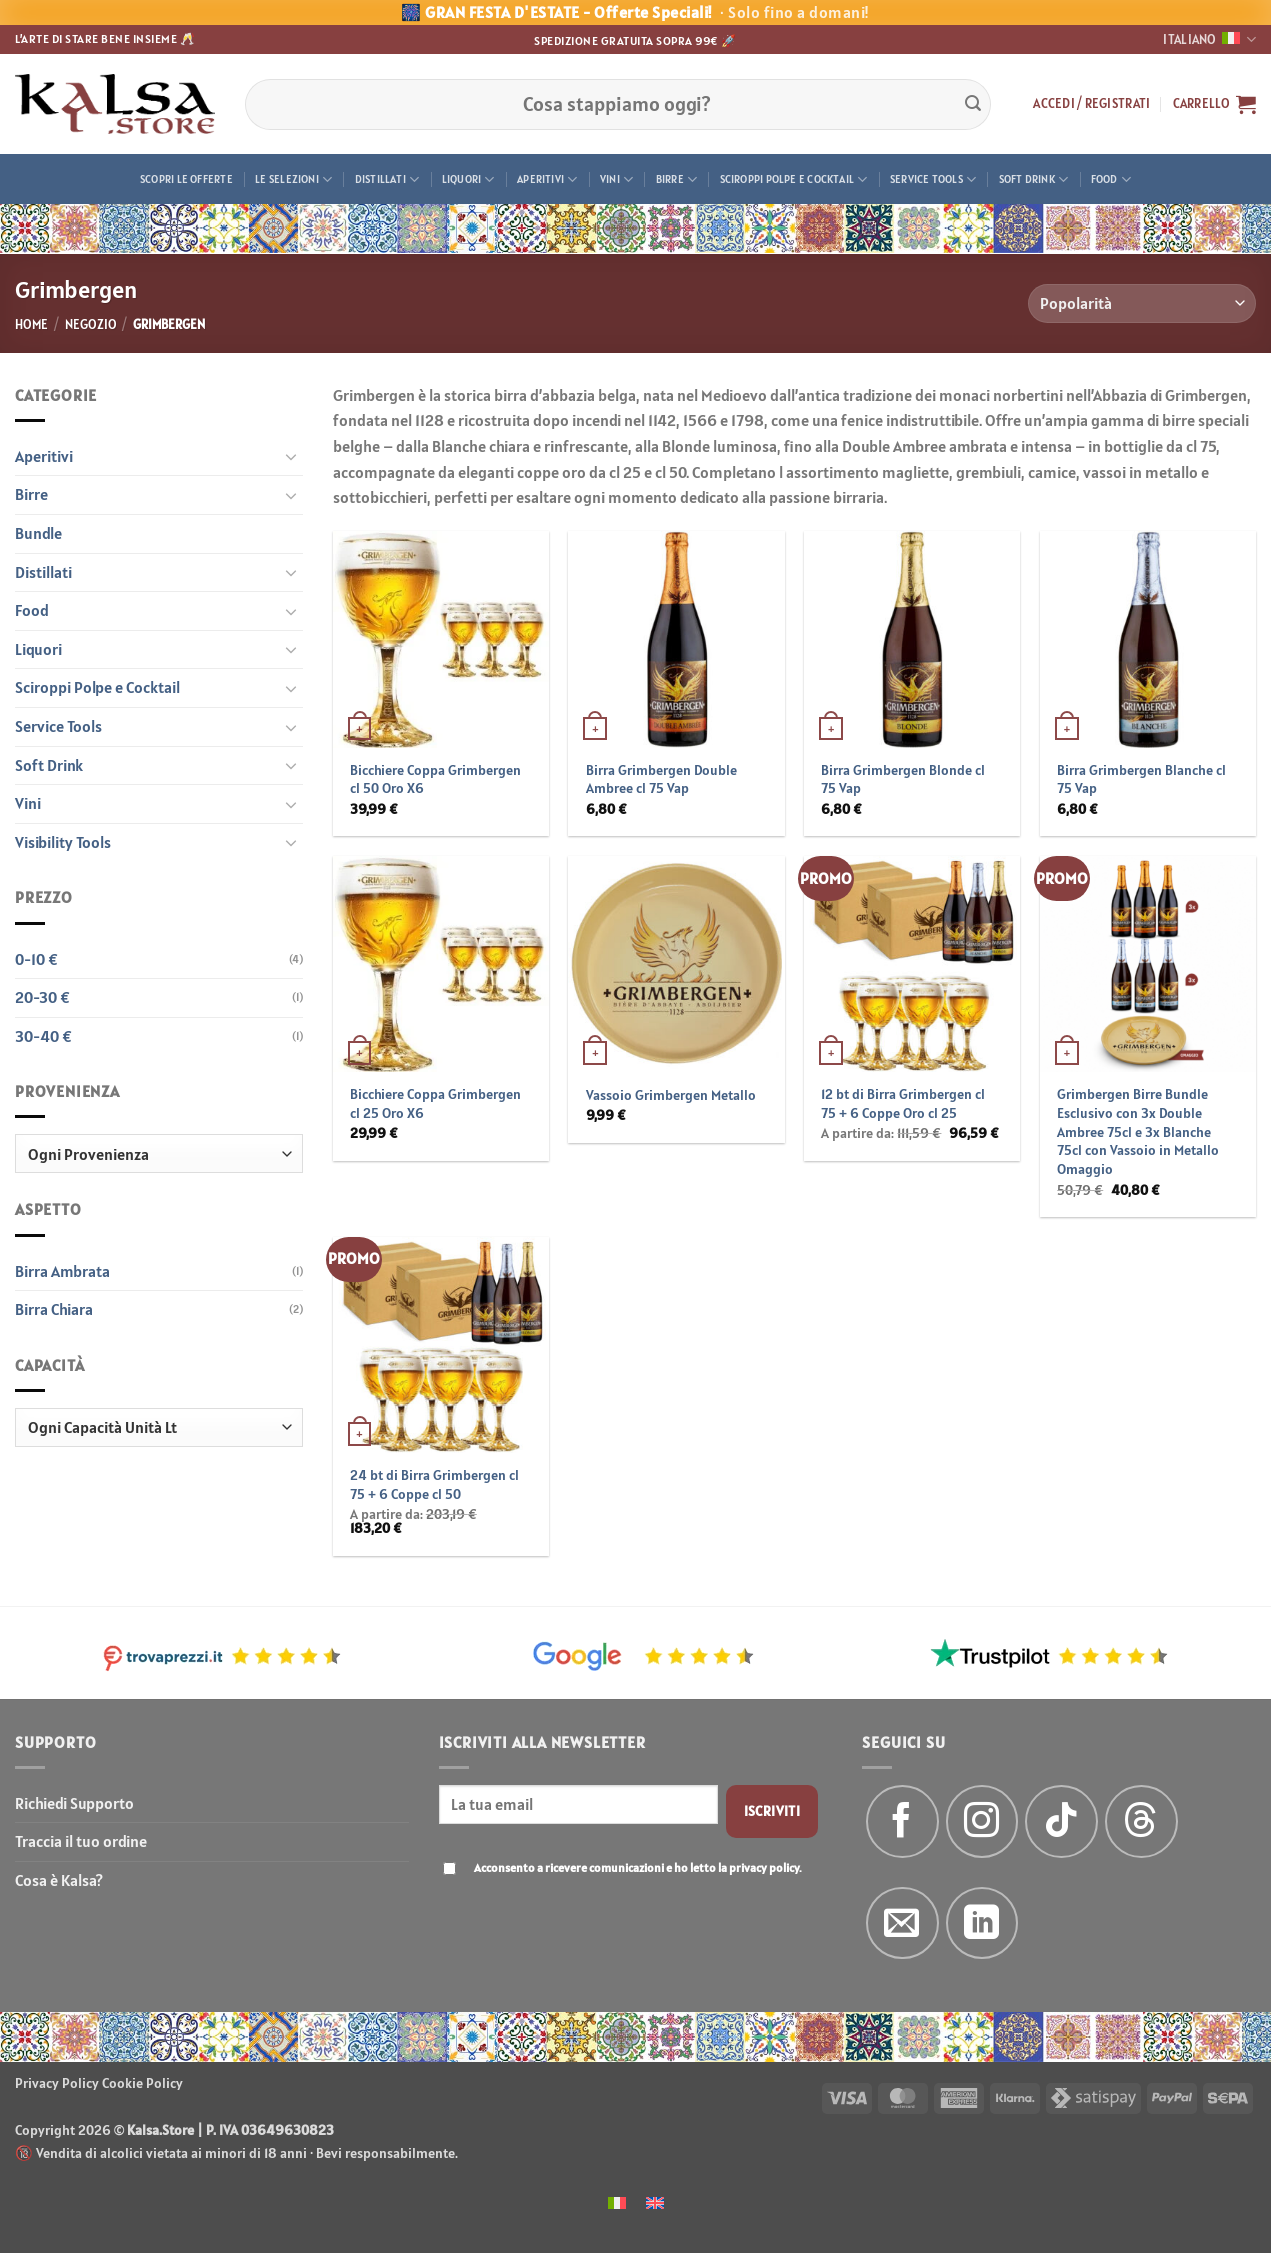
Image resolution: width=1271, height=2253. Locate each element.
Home (31, 324)
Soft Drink (1034, 179)
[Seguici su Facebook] (902, 1821)
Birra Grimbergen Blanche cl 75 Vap (1141, 779)
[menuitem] (617, 2201)
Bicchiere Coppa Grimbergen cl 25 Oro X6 (435, 1103)
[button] (1091, 104)
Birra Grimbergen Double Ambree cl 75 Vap (661, 779)
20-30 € (42, 997)
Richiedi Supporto (74, 1803)
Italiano (1209, 39)
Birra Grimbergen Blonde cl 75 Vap (903, 779)
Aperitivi (547, 179)
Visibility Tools (63, 842)
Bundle (38, 533)
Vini (616, 179)
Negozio (91, 324)
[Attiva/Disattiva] (291, 456)
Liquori (468, 179)
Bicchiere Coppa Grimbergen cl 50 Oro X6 (435, 779)
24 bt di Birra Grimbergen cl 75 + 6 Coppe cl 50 (434, 1484)
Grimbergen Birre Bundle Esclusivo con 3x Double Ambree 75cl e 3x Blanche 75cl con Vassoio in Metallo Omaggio (1138, 1131)
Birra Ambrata (62, 1271)
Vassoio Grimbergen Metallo (671, 1095)
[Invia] (973, 104)
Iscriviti (772, 1811)
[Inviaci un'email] (902, 1923)
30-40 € (43, 1036)
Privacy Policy (57, 2083)
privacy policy (764, 1867)
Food (1111, 179)
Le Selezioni (293, 179)
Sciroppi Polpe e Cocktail (794, 179)
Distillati (387, 179)
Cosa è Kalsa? (59, 1880)
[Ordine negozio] (1142, 303)
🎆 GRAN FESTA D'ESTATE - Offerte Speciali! (635, 12)
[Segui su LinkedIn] (982, 1923)
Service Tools (933, 179)
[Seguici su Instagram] (982, 1821)
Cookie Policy (142, 2083)
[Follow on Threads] (1141, 1821)
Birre (677, 179)
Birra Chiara (54, 1309)
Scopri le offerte (186, 179)
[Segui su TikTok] (1061, 1821)
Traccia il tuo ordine (81, 1841)
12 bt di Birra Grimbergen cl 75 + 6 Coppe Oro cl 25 (903, 1103)
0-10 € (36, 959)
